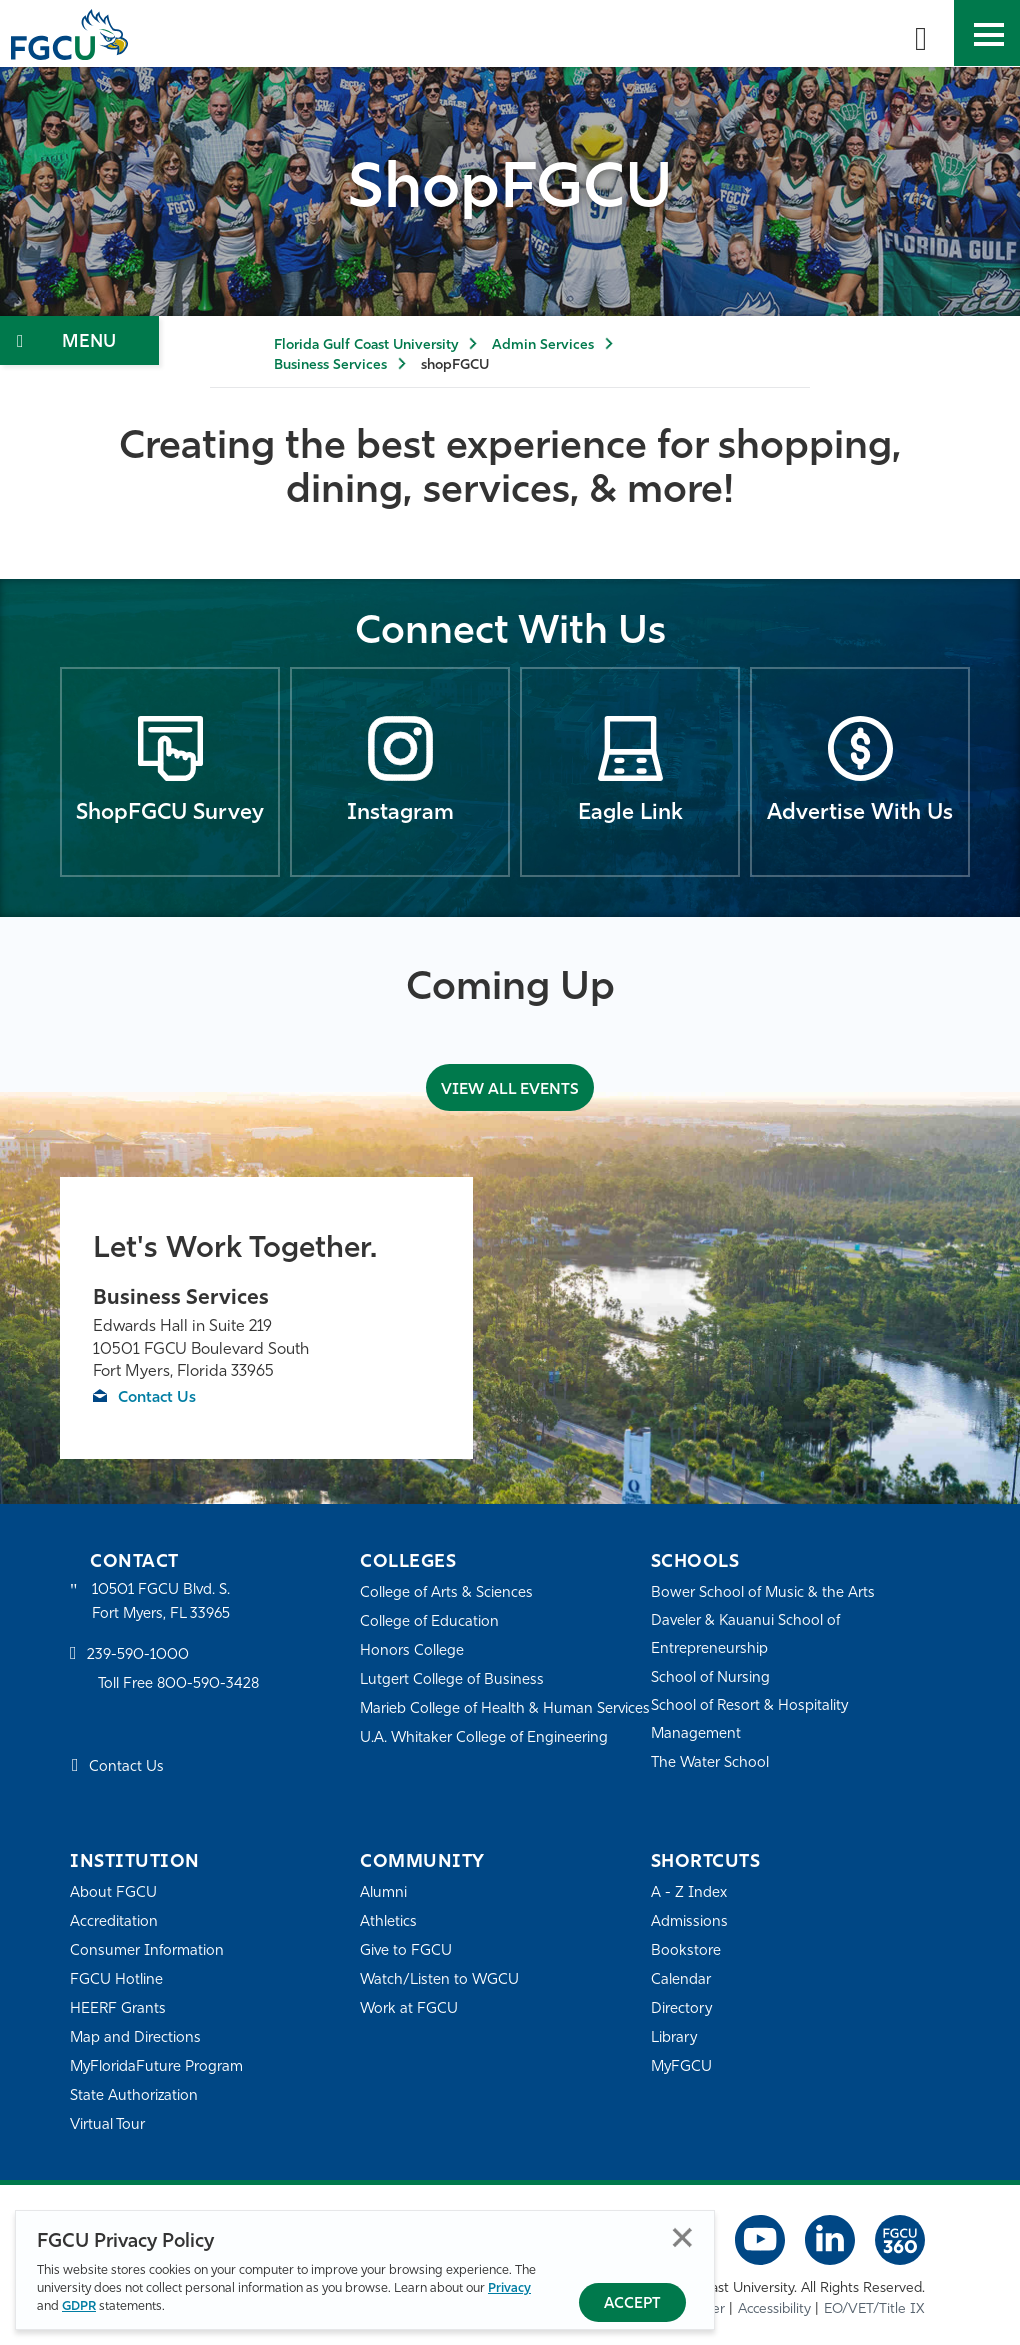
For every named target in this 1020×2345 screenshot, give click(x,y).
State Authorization (134, 2096)
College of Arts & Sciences (447, 1593)
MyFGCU (682, 2067)
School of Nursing (711, 1678)
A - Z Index (689, 1893)
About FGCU (113, 1893)
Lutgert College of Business (452, 1680)
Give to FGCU (406, 1951)
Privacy (509, 2288)
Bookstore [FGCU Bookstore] (686, 1951)
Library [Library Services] (674, 2038)
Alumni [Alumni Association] (383, 1893)
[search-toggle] (921, 33)
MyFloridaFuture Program (157, 2067)
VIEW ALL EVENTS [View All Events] (510, 1088)
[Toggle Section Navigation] (79, 340)
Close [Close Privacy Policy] (682, 2237)
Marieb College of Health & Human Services (477, 1722)
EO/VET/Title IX (874, 2309)
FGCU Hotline (116, 1980)
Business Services (330, 365)
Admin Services (543, 345)
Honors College (412, 1651)
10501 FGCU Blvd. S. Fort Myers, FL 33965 (162, 1602)
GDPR (79, 2306)
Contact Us (159, 1397)
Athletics (388, 1922)
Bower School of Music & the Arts (764, 1593)
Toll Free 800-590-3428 (180, 1685)
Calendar (681, 1980)
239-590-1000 (138, 1656)
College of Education (430, 1622)
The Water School (711, 1763)
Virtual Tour (108, 2125)
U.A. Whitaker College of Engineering (485, 1765)
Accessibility (774, 2309)
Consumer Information (147, 1951)
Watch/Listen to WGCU (440, 1980)
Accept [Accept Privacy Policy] (632, 2304)
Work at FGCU (409, 2009)
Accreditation (114, 1922)
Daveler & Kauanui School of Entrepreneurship (747, 1635)
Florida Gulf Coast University (366, 345)
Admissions (689, 1922)
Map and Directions (136, 2038)
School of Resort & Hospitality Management (751, 1720)
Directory (682, 2009)
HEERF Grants (118, 2009)
